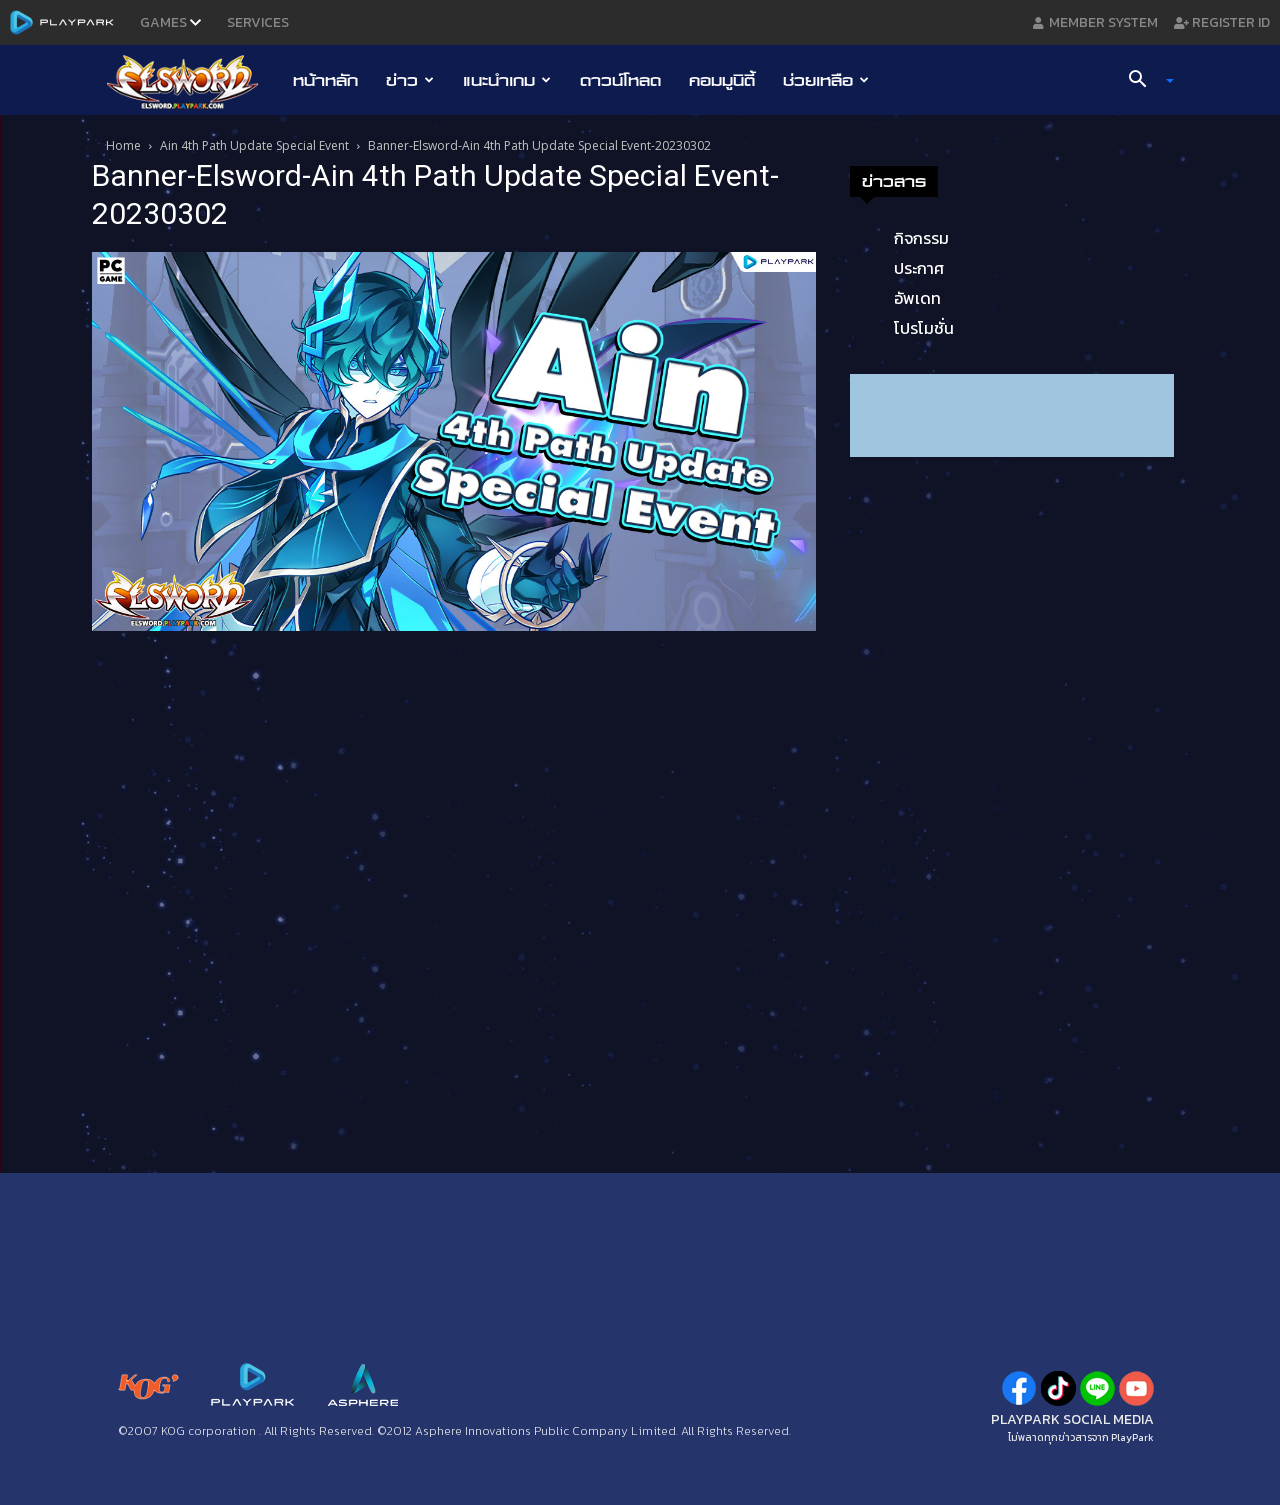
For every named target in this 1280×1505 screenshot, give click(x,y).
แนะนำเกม (507, 80)
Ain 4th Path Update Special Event (254, 145)
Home (123, 145)
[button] (1144, 81)
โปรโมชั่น (924, 328)
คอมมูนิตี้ (722, 80)
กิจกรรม (921, 238)
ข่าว (410, 80)
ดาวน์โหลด (620, 80)
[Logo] (192, 81)
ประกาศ (919, 268)
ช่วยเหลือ (826, 80)
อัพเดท (917, 298)
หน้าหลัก (325, 80)
